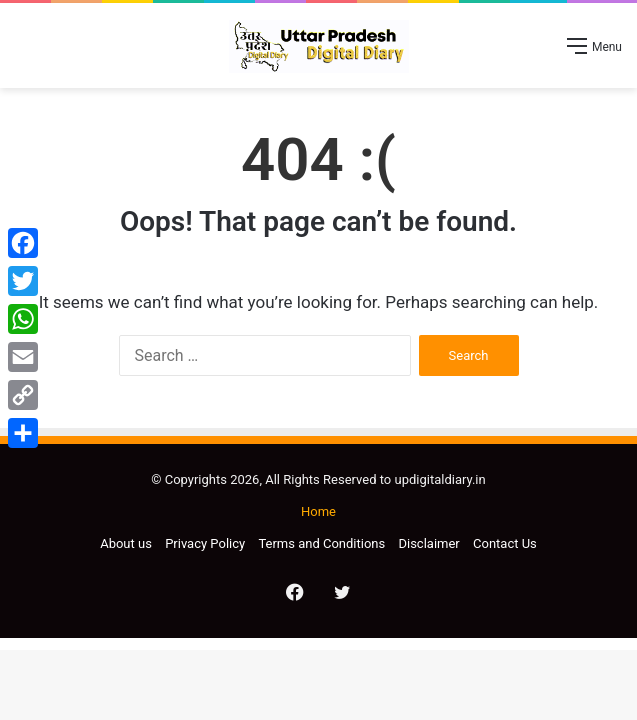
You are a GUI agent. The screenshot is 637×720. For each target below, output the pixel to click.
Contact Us (505, 543)
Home (318, 511)
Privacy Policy (205, 543)
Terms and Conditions (321, 543)
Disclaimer (428, 543)
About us (126, 543)
